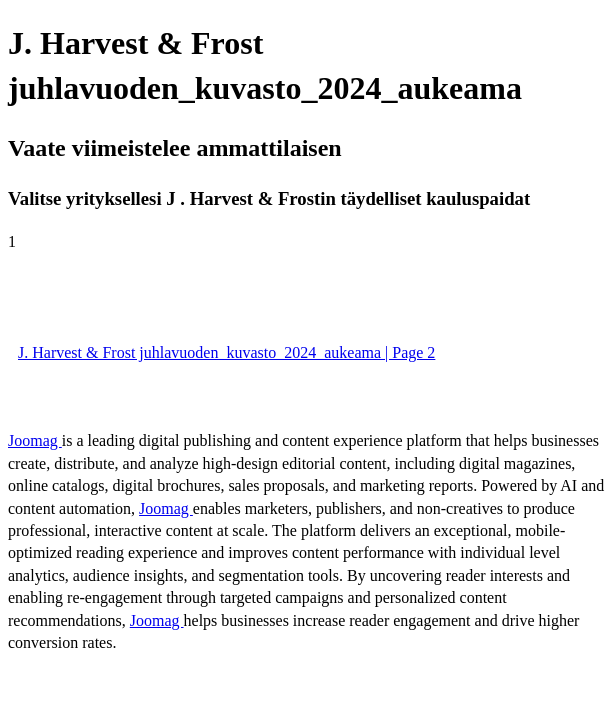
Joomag (35, 440)
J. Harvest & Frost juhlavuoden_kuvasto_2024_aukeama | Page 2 (226, 352)
